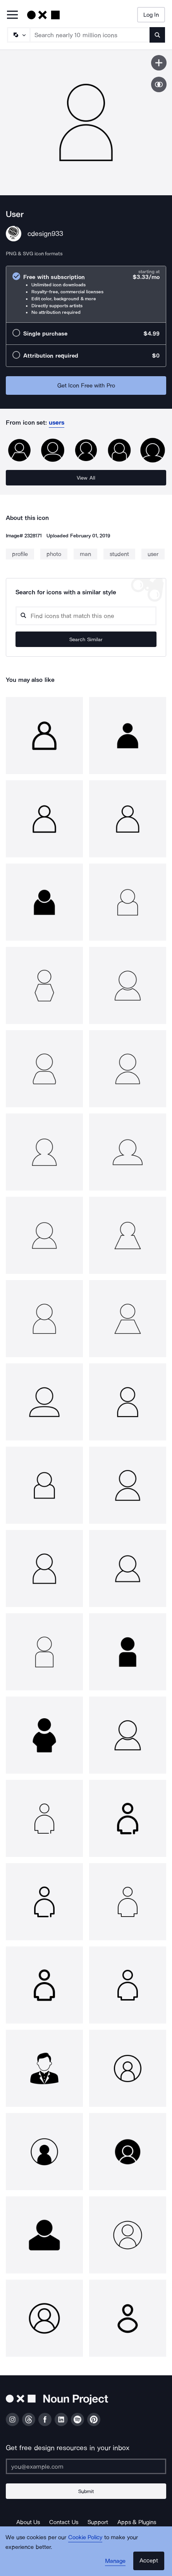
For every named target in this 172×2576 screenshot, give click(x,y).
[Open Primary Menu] (12, 15)
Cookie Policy (85, 2537)
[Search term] (90, 35)
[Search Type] (18, 35)
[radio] (86, 294)
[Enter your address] (86, 2466)
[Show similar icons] (159, 84)
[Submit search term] (157, 35)
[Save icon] (159, 63)
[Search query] (86, 615)
